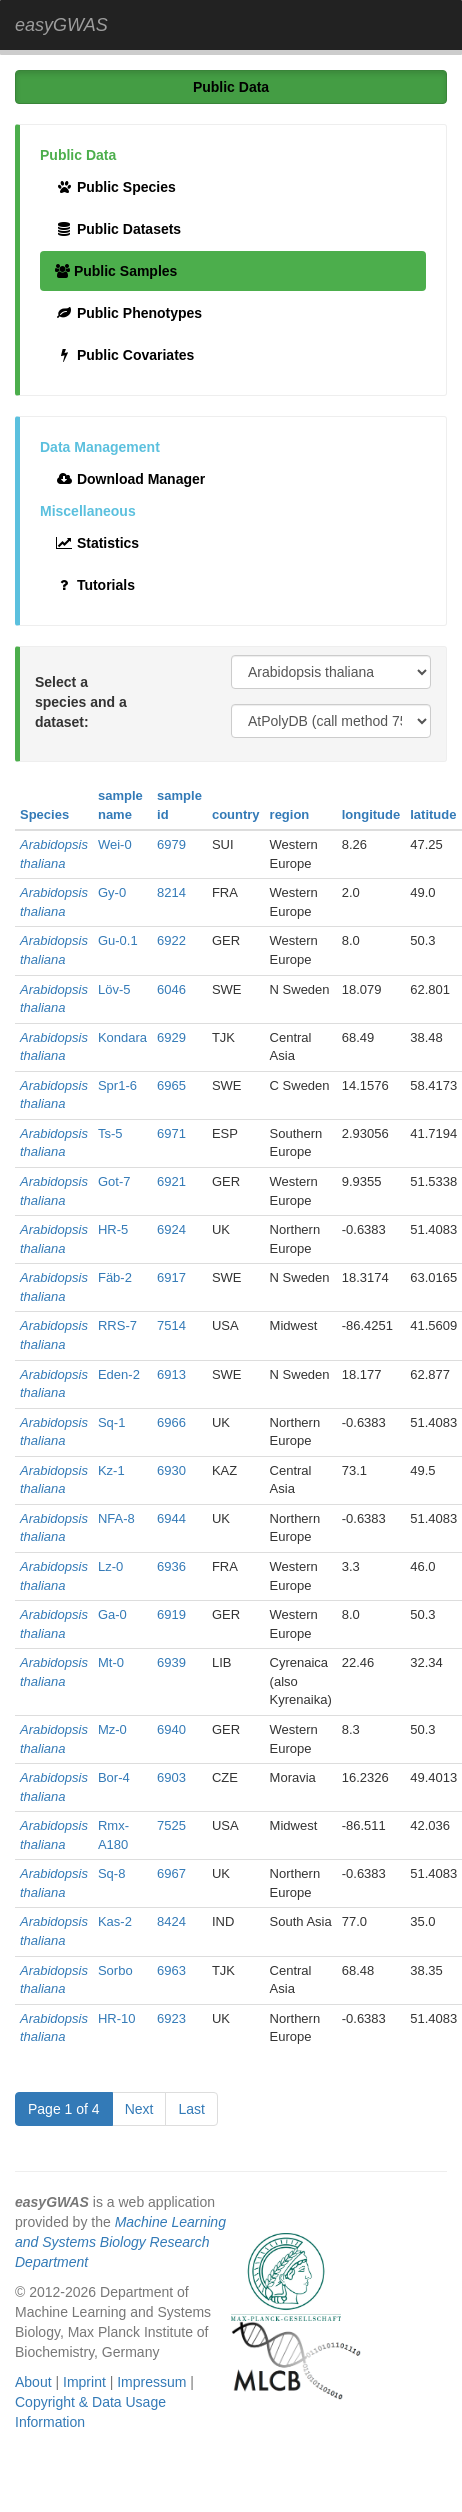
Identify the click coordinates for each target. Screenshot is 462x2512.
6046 (171, 989)
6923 (171, 2018)
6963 (171, 1970)
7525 (171, 1825)
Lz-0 (110, 1566)
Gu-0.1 (118, 940)
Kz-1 (111, 1470)
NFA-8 (116, 1518)
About (33, 2382)
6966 (171, 1422)
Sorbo (115, 1970)
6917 (171, 1277)
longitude (371, 814)
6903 (171, 1777)
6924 (171, 1229)
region (290, 814)
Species (44, 814)
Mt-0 (111, 1662)
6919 (171, 1614)
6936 (171, 1566)
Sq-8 (111, 1873)
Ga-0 (112, 1614)
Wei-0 (115, 844)
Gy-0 (112, 892)
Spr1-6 (117, 1085)
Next (139, 2109)
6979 (171, 844)
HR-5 (113, 1229)
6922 (171, 940)
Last (191, 2109)
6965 (171, 1085)
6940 (171, 1729)
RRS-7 (117, 1325)
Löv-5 (114, 989)
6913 (171, 1374)
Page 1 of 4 (64, 2109)
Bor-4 (114, 1777)
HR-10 (117, 2018)
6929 (171, 1037)
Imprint (84, 2382)
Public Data (231, 87)
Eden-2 (119, 1374)
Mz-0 (112, 1729)
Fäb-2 (115, 1277)
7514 (171, 1325)
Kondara (122, 1037)
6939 (171, 1662)
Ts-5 (110, 1133)
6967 (171, 1873)
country (236, 814)
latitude (433, 814)
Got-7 (114, 1181)
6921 (171, 1181)
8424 (171, 1921)
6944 (171, 1518)
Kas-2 (115, 1921)
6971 (171, 1133)
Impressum (151, 2382)
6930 (171, 1470)
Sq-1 (111, 1422)
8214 (171, 892)
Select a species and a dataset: (81, 702)
